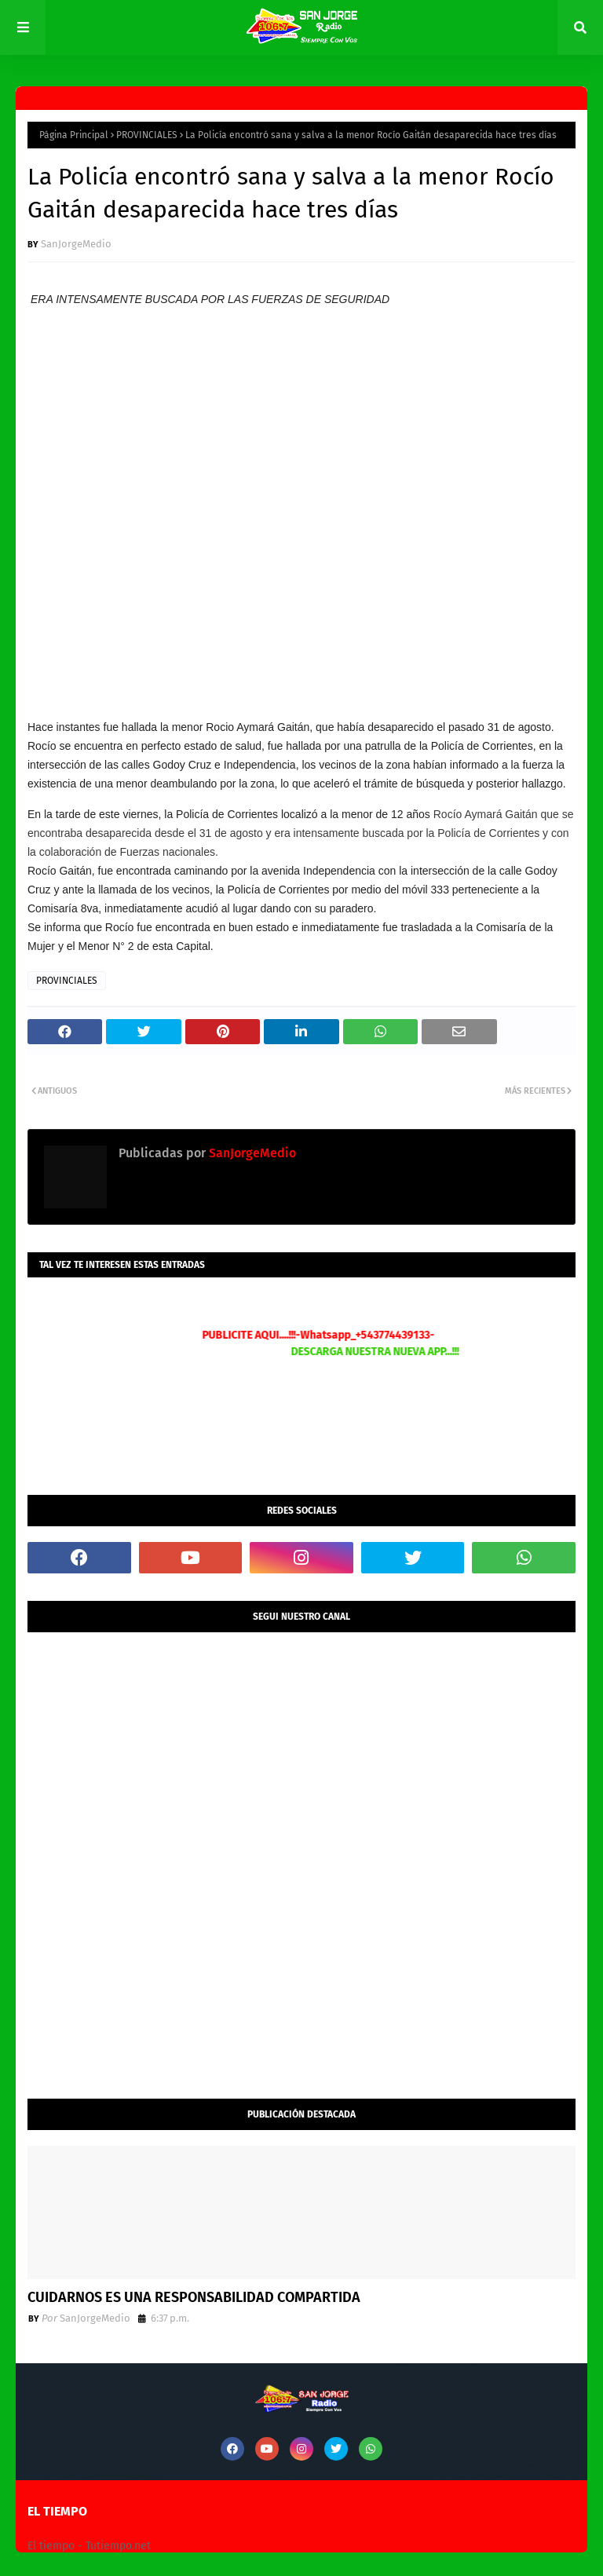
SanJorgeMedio (76, 244)
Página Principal (73, 135)
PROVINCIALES (146, 135)
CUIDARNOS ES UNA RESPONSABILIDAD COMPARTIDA (193, 2297)
